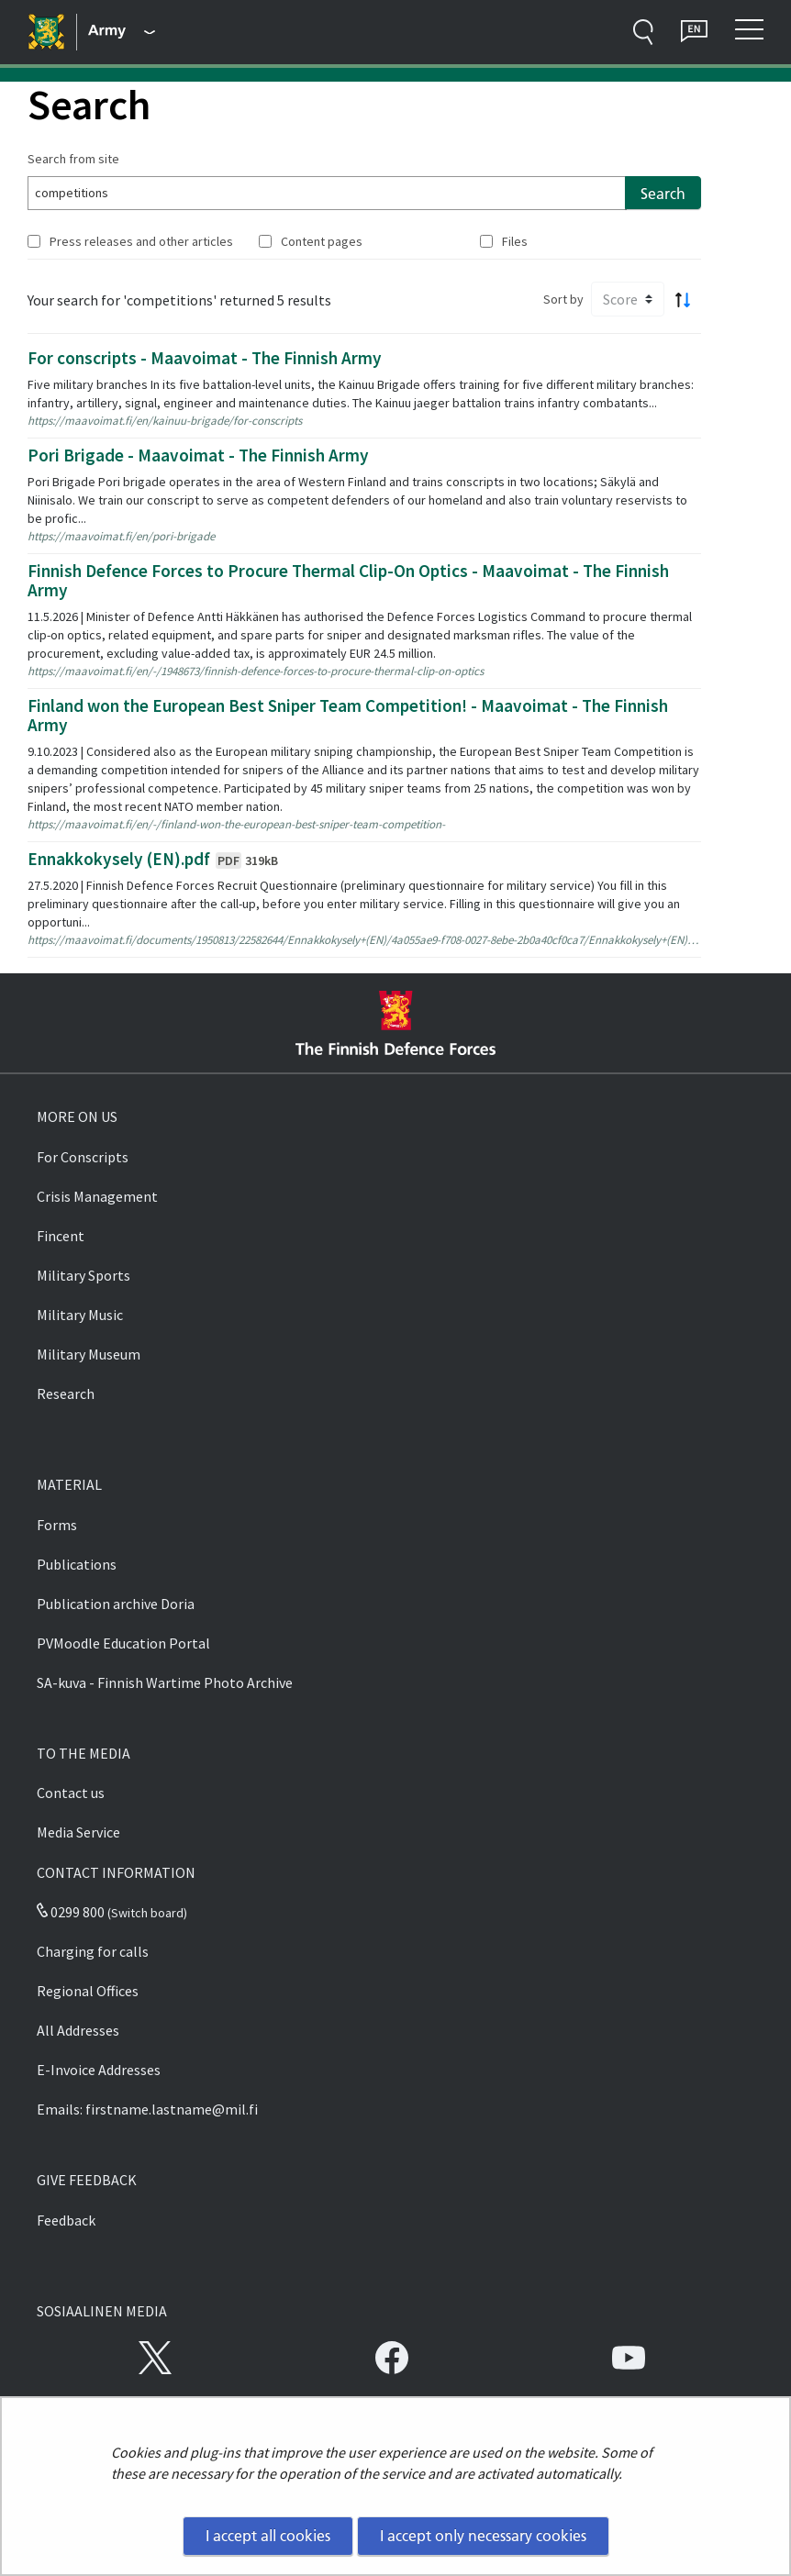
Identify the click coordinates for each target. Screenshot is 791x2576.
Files (515, 241)
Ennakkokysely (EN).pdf (153, 859)
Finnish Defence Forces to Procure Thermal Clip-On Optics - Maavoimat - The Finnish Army (348, 580)
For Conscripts (82, 1157)
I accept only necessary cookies (483, 2535)
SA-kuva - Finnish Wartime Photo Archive (165, 1682)
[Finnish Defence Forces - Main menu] (121, 32)
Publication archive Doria (116, 1603)
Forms (57, 1525)
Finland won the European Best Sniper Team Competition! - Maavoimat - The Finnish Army (348, 715)
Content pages (321, 241)
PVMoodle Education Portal (123, 1643)
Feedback (66, 2220)
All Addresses (78, 2030)
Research (66, 1393)
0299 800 (71, 1912)
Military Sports (83, 1275)
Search (663, 193)
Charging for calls (93, 1951)
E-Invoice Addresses (99, 2069)
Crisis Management (97, 1196)
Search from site (73, 158)
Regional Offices (88, 1991)
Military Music (80, 1314)
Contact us (71, 1792)
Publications (77, 1564)
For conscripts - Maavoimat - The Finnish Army (205, 358)
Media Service (78, 1832)
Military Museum (88, 1354)
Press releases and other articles (141, 241)
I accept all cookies (268, 2535)
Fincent (60, 1236)
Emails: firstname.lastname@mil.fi (147, 2109)
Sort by (563, 299)
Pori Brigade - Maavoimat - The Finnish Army (198, 455)
